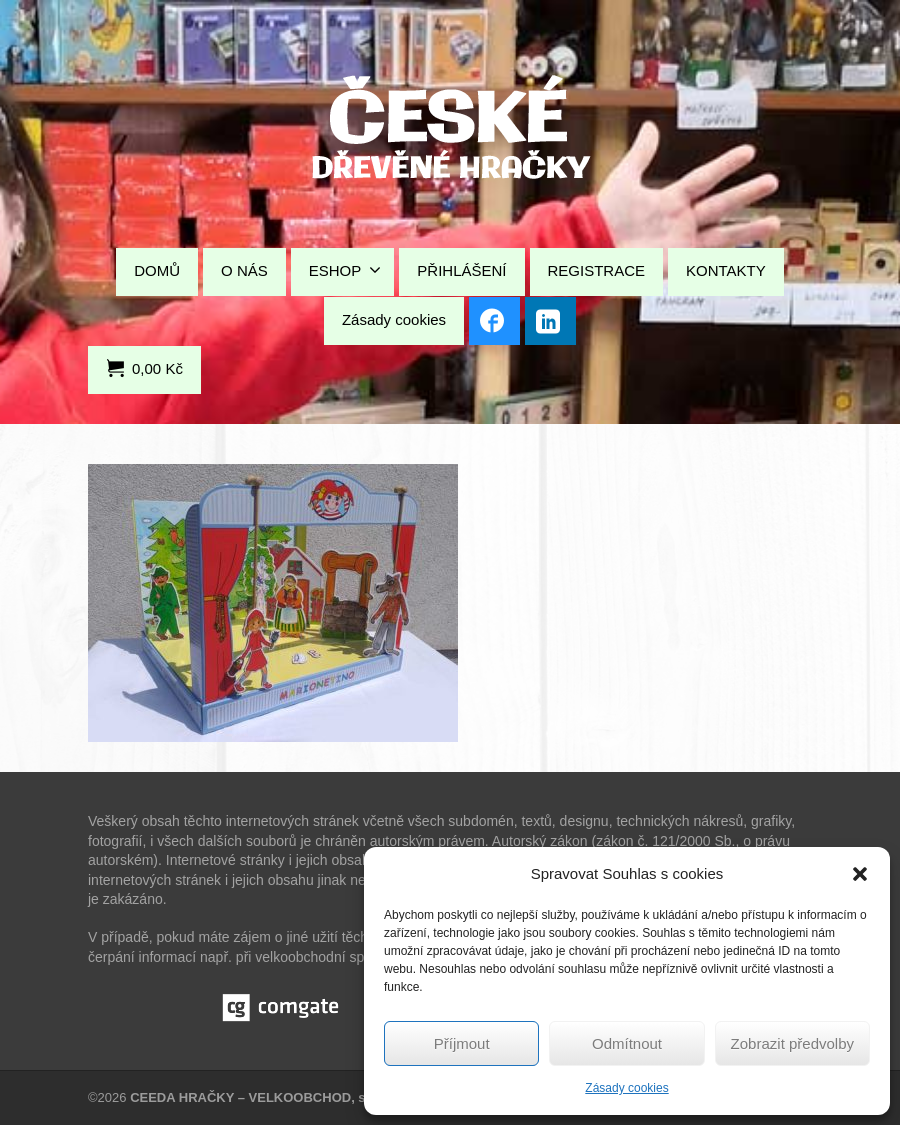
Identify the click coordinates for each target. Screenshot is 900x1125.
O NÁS (244, 270)
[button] (860, 874)
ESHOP (345, 270)
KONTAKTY (726, 270)
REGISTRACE (597, 270)
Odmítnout (627, 1043)
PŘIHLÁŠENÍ (461, 270)
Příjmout (462, 1043)
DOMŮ (157, 270)
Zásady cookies (626, 1088)
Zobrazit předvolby (792, 1043)
